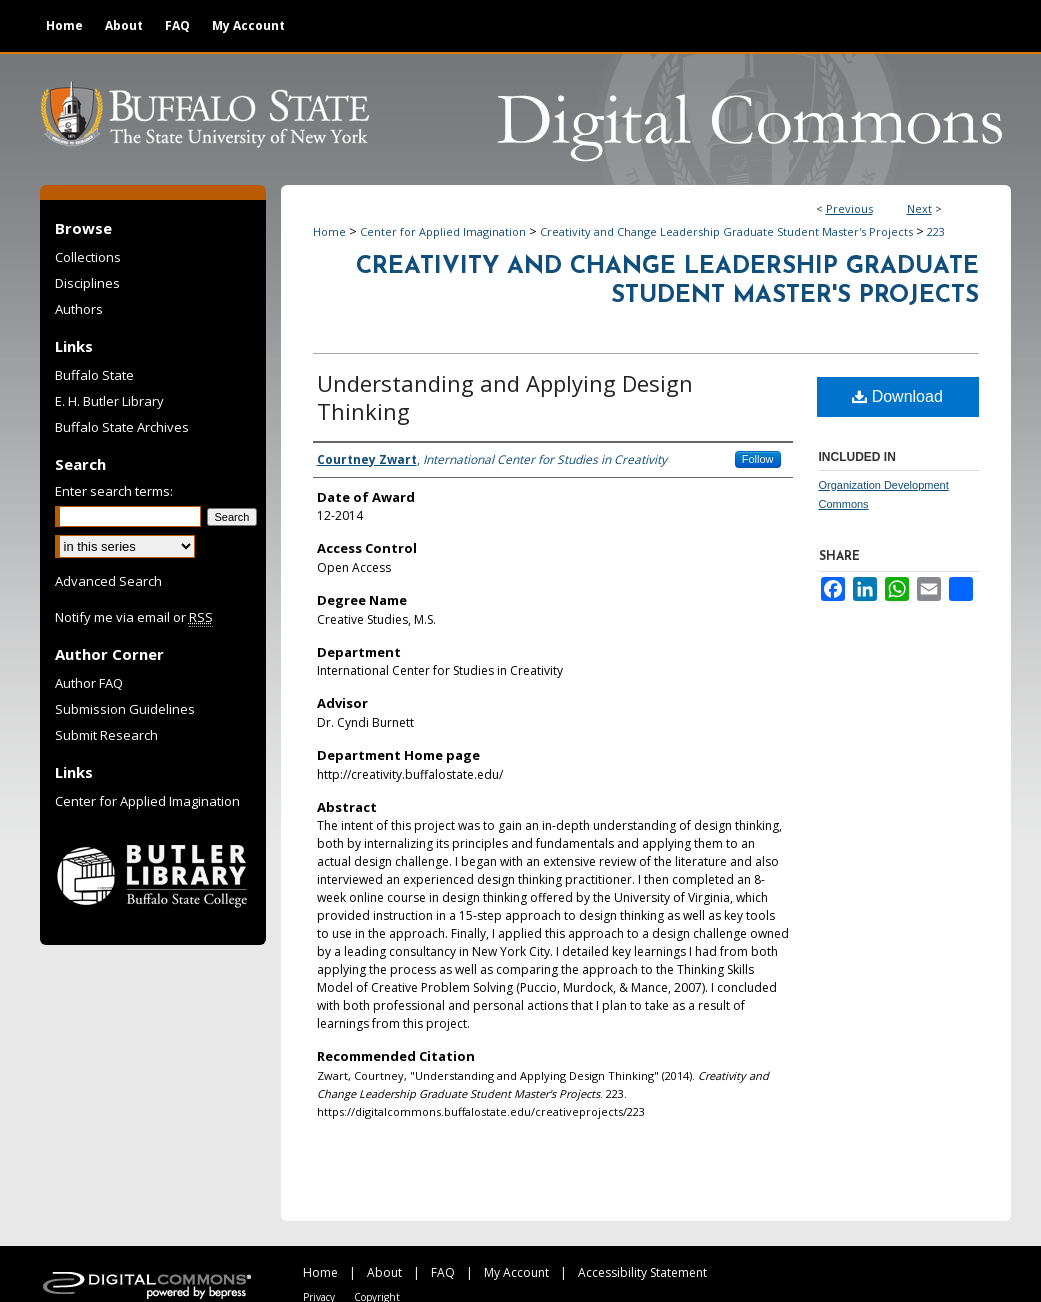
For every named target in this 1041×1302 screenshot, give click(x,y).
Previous (849, 208)
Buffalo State (94, 375)
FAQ (443, 1272)
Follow (758, 459)
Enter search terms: (114, 491)
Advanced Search (108, 581)
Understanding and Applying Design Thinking (505, 397)
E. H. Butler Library (109, 401)
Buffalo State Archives (122, 427)
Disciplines (87, 283)
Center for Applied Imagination (443, 231)
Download (897, 396)
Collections (88, 257)
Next (919, 208)
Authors (79, 309)
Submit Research (106, 735)
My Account (516, 1272)
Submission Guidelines (125, 709)
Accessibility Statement (642, 1272)
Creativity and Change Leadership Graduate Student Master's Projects (726, 231)
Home (329, 231)
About (384, 1272)
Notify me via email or (134, 617)
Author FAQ (89, 683)
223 (936, 231)
